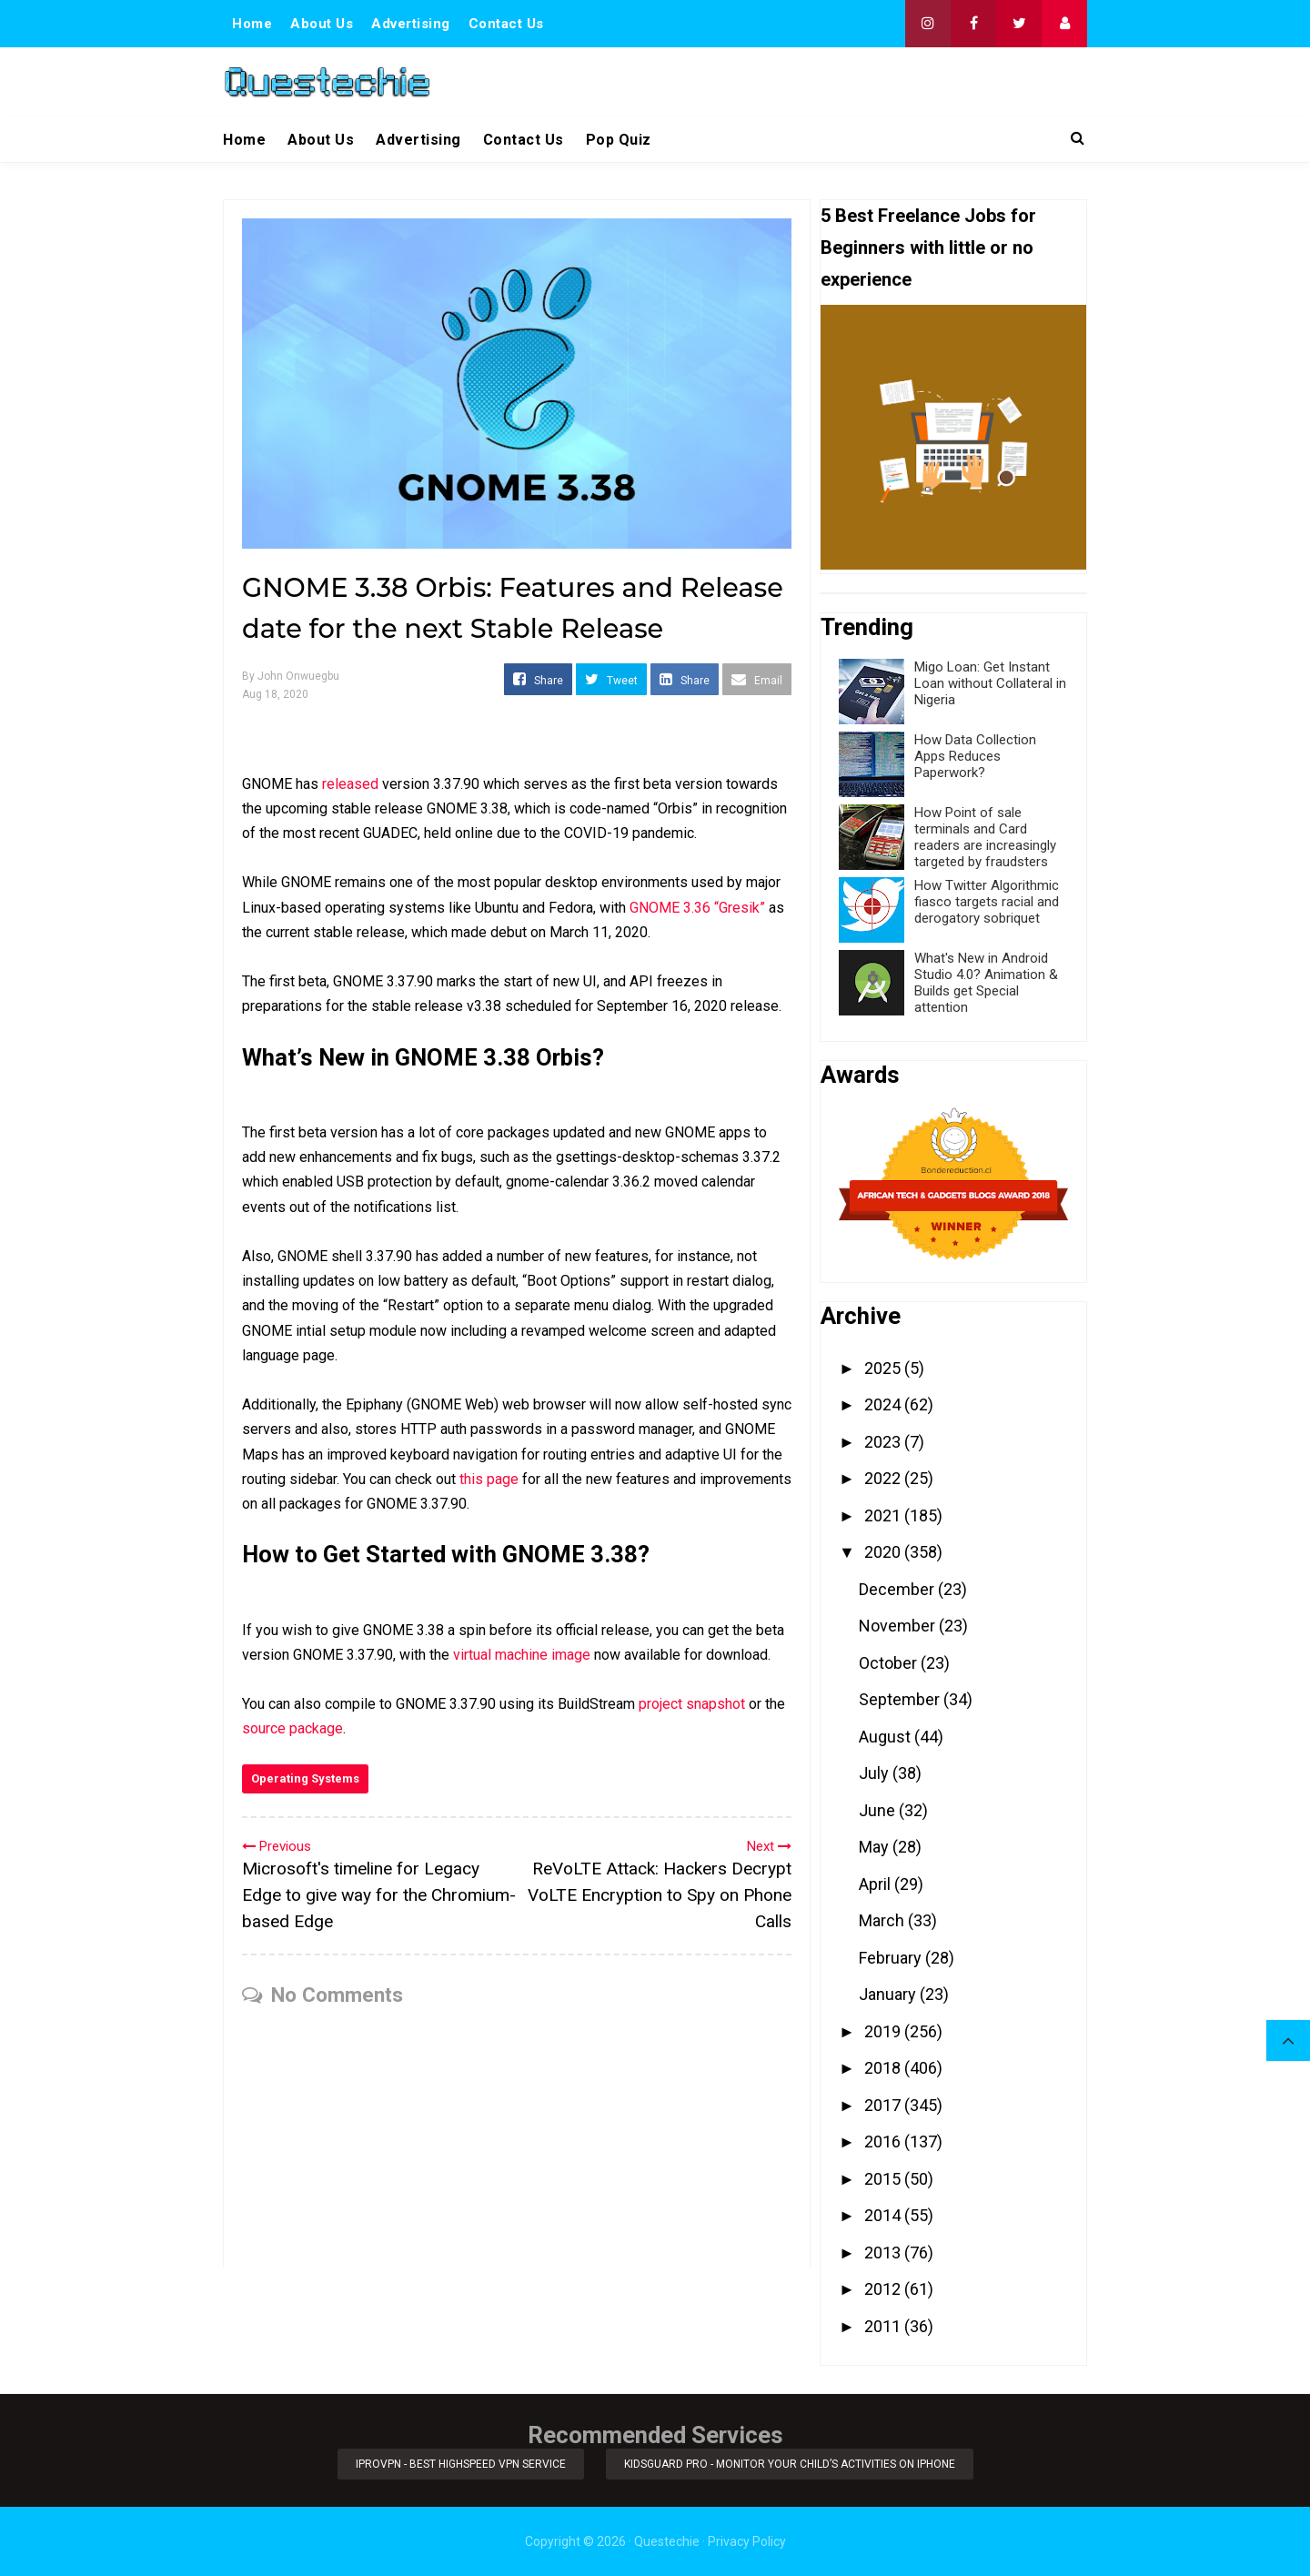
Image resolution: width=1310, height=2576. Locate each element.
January (889, 1994)
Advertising (410, 23)
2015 (884, 2178)
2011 (884, 2326)
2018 (884, 2067)
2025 (884, 1368)
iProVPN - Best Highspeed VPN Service (461, 2464)
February (892, 1957)
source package (292, 1728)
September (901, 1699)
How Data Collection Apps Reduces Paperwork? (975, 756)
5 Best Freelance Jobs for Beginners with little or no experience (928, 247)
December (898, 1589)
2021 (884, 1515)
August (886, 1736)
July (875, 1773)
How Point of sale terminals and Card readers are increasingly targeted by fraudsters (985, 837)
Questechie (667, 2541)
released (350, 784)
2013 (884, 2252)
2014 (884, 2215)
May (875, 1846)
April (876, 1884)
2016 (884, 2141)
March (883, 1920)
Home (252, 23)
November (899, 1625)
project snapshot (692, 1703)
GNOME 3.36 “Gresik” (697, 907)
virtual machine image (521, 1654)
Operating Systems (305, 1778)
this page (489, 1479)
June (879, 1810)
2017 (884, 2105)
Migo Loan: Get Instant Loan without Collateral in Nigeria (990, 683)
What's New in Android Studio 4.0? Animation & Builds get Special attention (986, 982)
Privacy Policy (747, 2541)
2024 (884, 1404)
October (890, 1662)
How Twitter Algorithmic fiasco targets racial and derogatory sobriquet (986, 901)
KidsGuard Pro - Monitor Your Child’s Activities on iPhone (789, 2464)
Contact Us (506, 23)
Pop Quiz (618, 139)
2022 (884, 1478)
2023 (884, 1441)
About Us (321, 23)
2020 (884, 1551)
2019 (884, 2031)
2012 (884, 2288)
